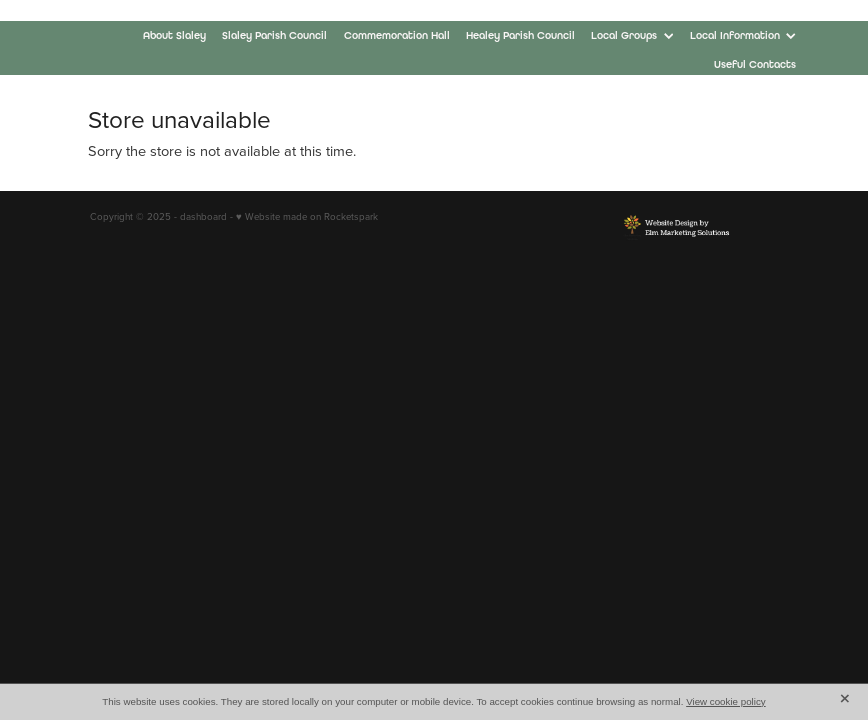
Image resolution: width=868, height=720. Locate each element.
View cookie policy (726, 701)
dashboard (203, 216)
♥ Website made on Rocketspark (307, 216)
